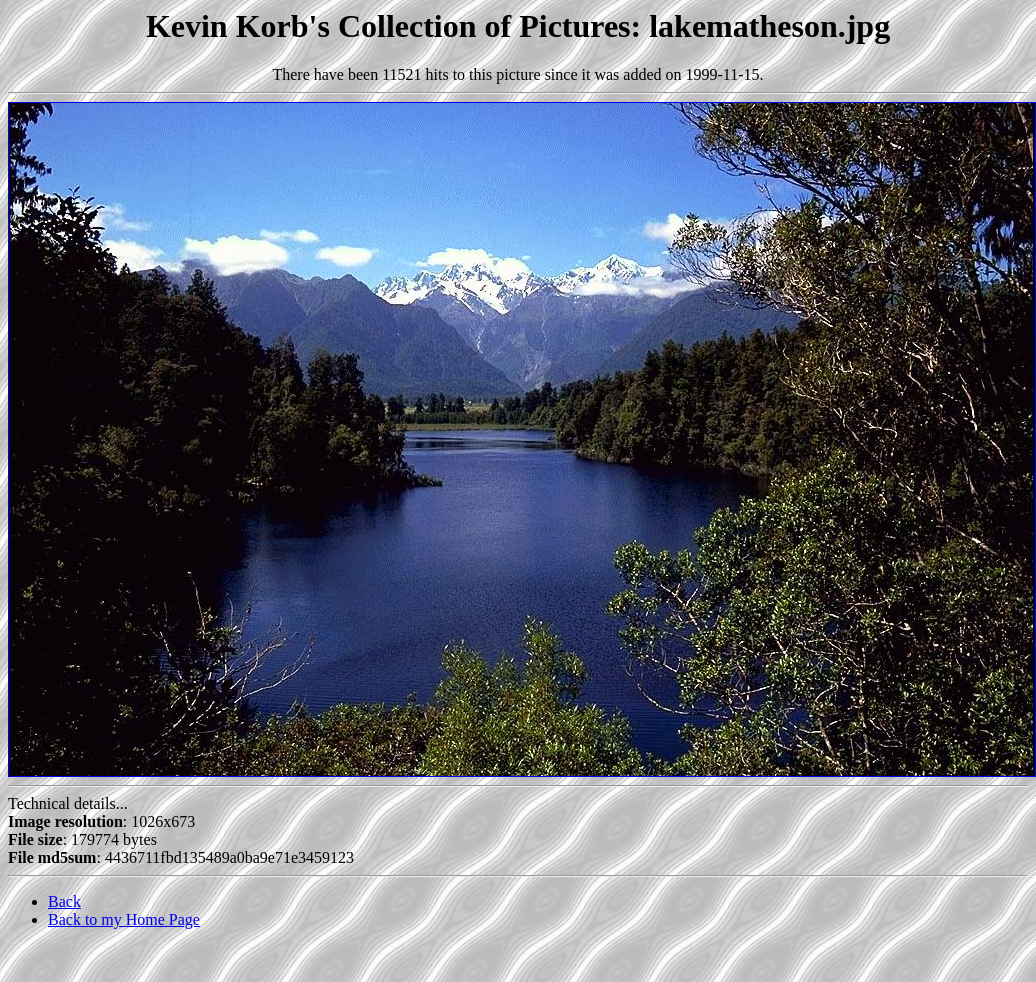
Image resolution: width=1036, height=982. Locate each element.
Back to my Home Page (124, 919)
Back (64, 901)
